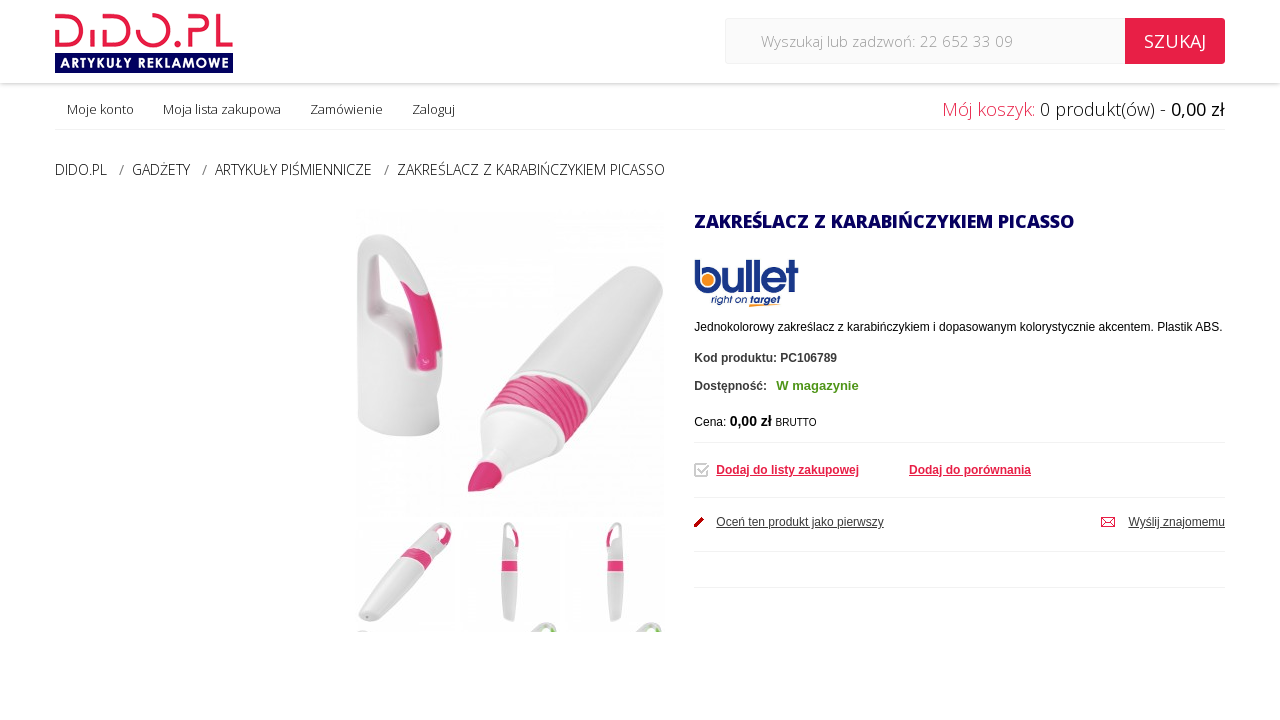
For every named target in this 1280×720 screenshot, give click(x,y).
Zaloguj (433, 109)
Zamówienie (346, 109)
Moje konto (100, 109)
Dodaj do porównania (970, 470)
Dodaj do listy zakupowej (787, 470)
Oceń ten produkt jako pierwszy (799, 522)
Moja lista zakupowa (222, 109)
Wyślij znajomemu (1176, 522)
